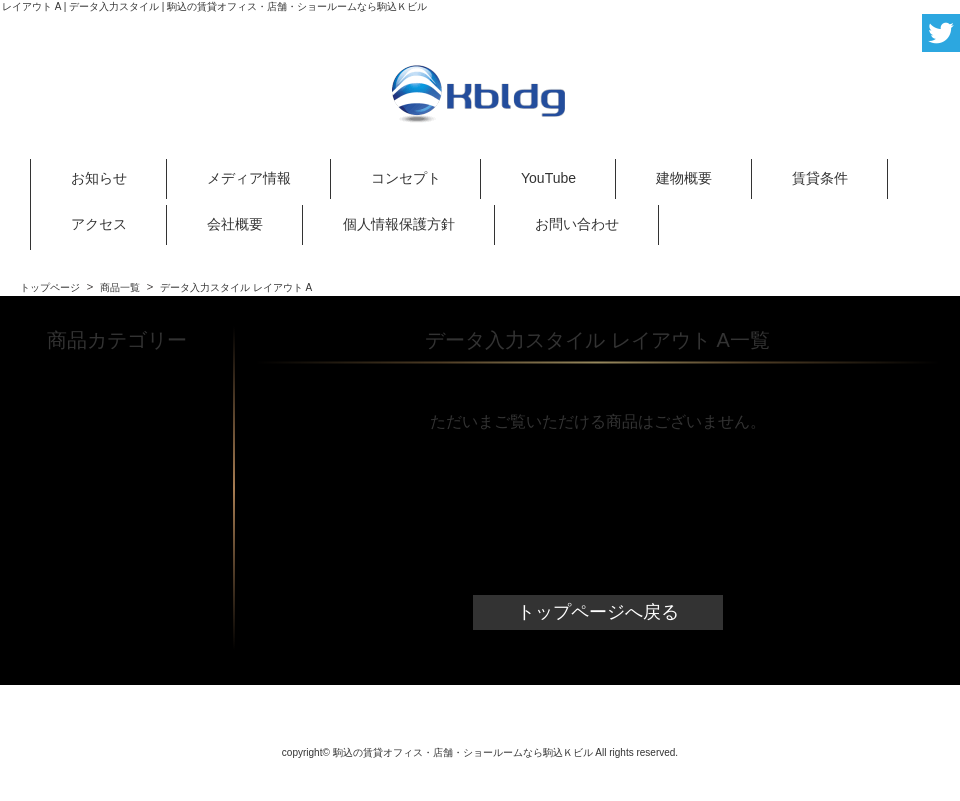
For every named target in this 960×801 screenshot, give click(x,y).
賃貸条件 (820, 178)
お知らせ (99, 178)
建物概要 (684, 178)
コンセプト (406, 178)
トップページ (50, 287)
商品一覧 (120, 287)
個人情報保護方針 (399, 224)
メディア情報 (249, 178)
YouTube (548, 178)
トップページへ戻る (598, 612)
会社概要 (235, 224)
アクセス (99, 224)
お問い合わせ (577, 224)
